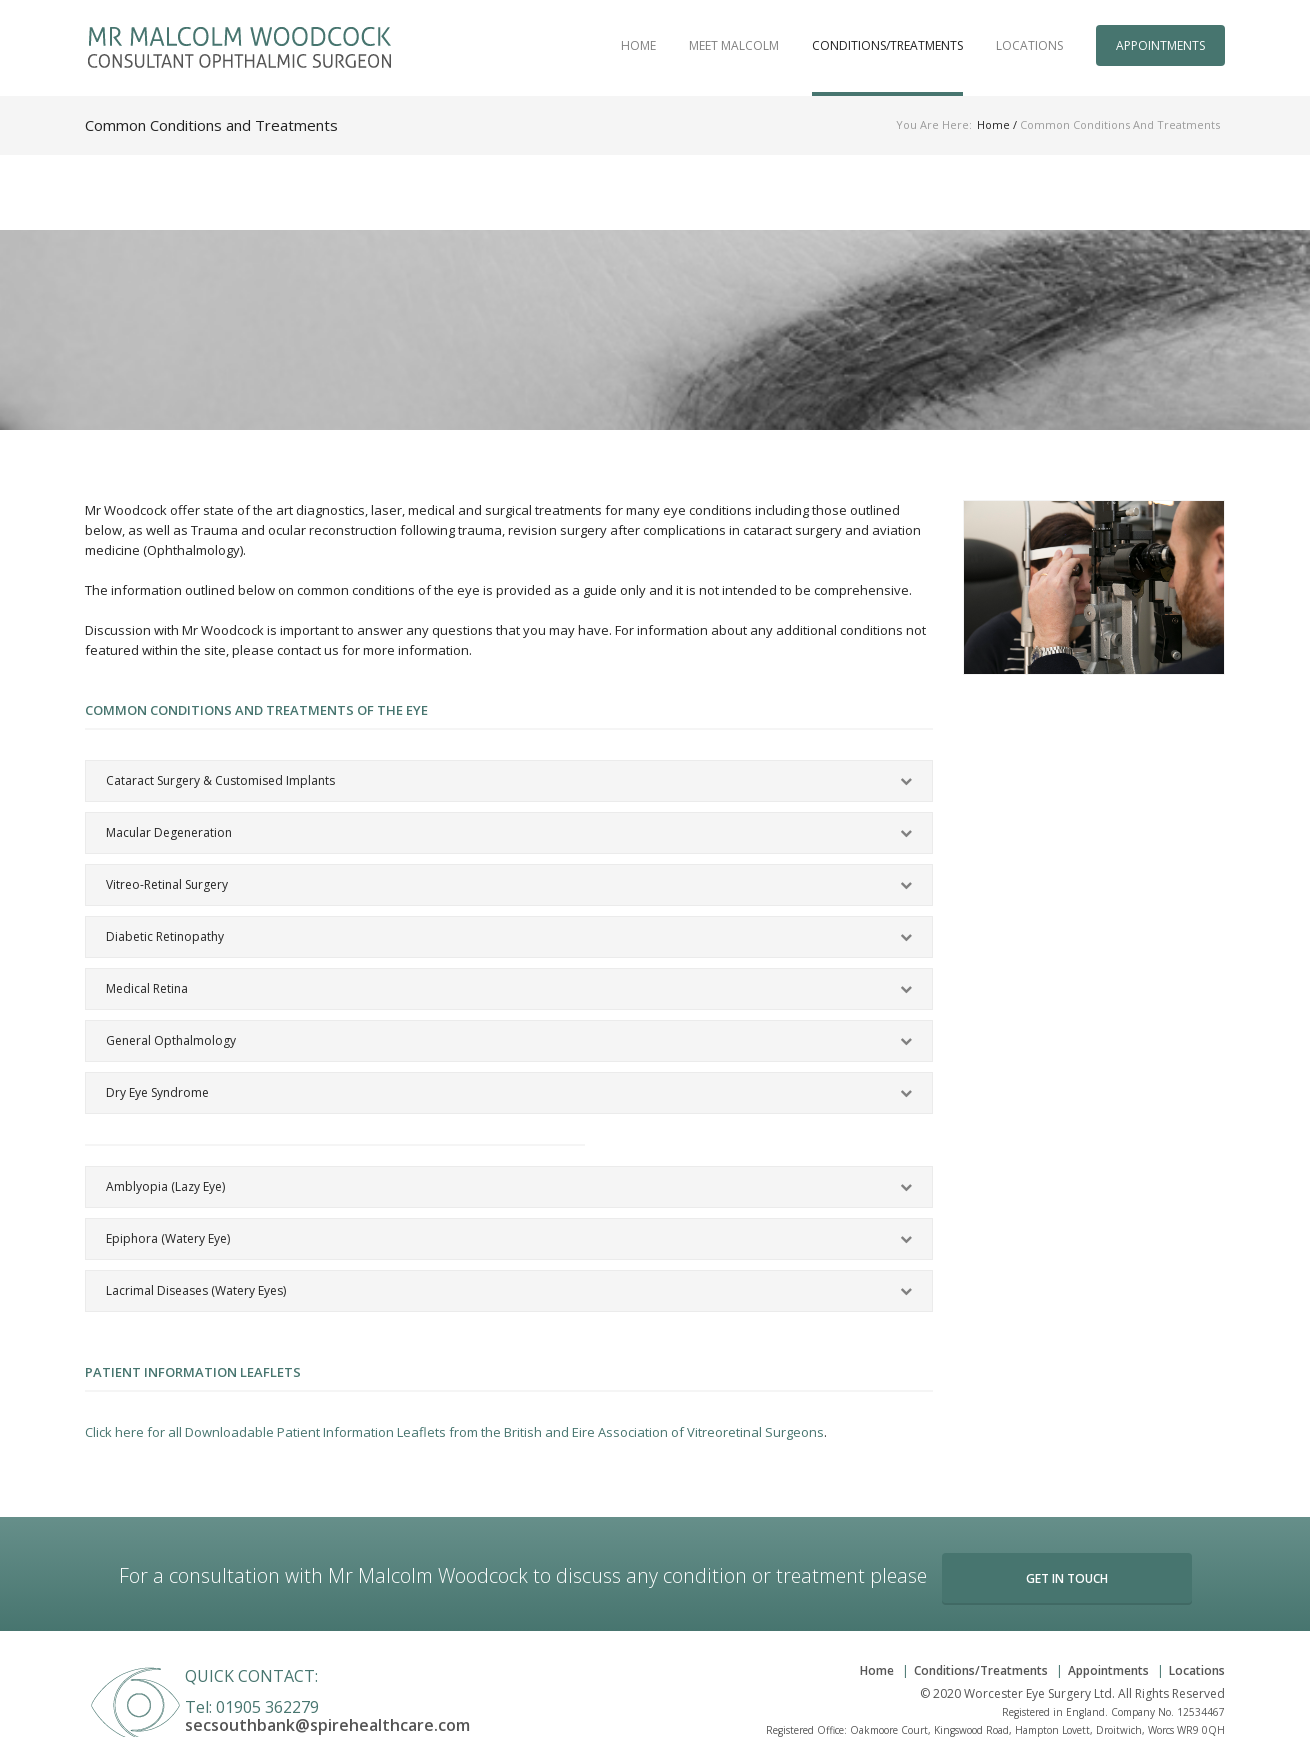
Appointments (1160, 45)
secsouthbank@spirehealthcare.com (327, 1725)
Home (638, 45)
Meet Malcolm (734, 45)
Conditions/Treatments (887, 45)
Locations (1029, 45)
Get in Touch (1067, 1578)
